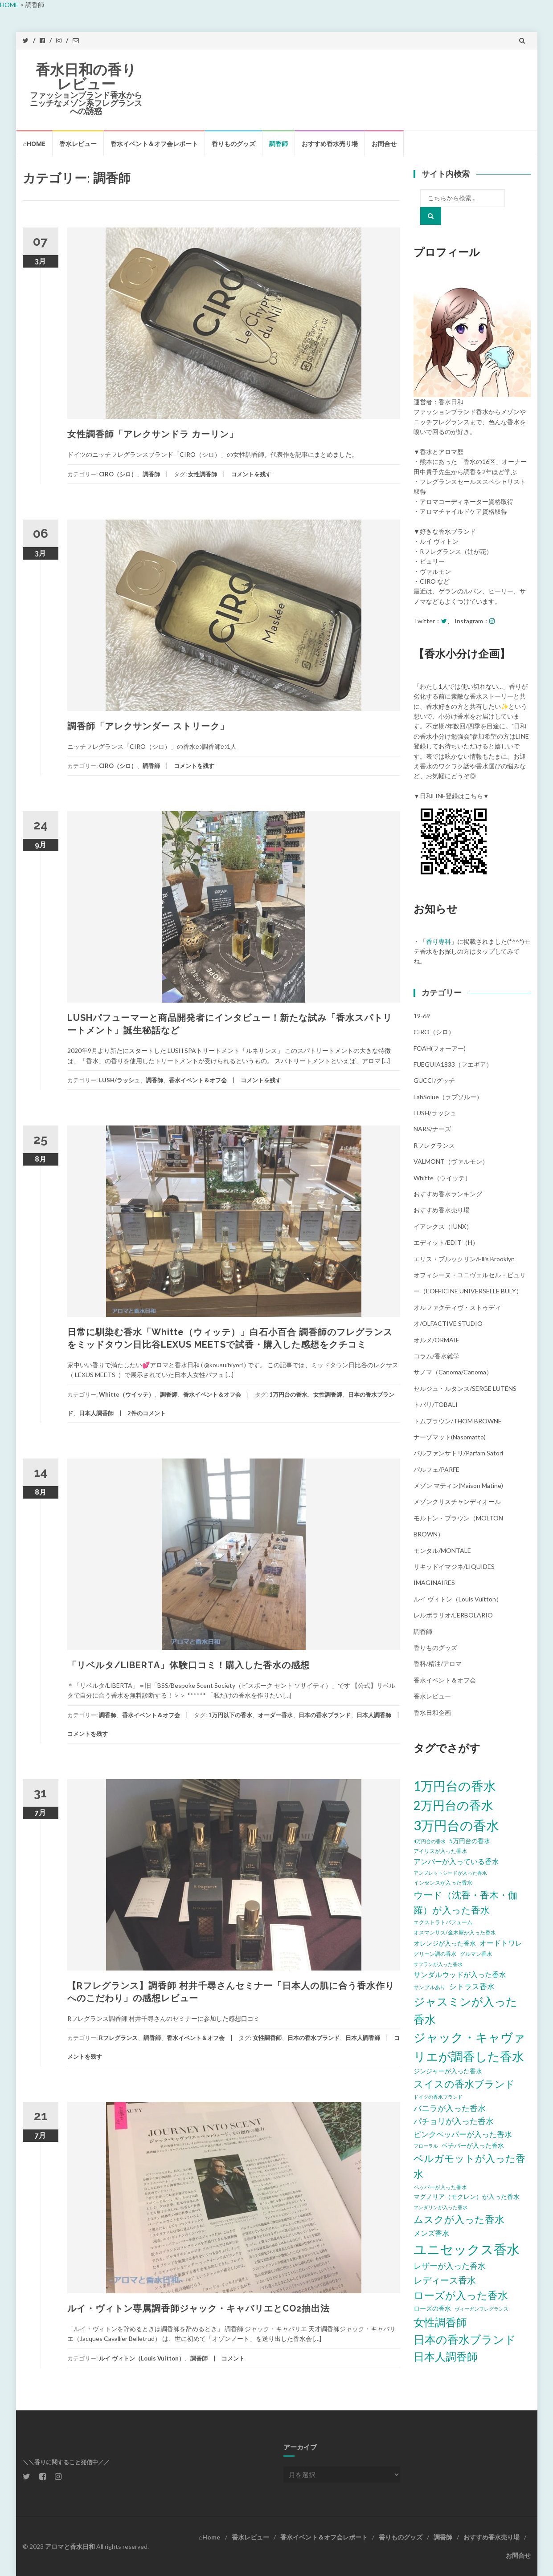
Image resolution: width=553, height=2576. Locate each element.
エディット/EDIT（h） (446, 1242)
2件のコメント (146, 1413)
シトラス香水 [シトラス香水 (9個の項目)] (472, 1986)
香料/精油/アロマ (438, 1663)
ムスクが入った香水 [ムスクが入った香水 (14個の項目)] (459, 2219)
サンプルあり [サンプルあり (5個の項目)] (430, 1987)
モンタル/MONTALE (442, 1550)
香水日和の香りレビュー (86, 76)
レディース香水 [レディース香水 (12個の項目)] (445, 2280)
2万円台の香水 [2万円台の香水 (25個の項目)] (453, 1805)
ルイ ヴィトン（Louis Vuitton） (141, 2358)
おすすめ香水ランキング (448, 1194)
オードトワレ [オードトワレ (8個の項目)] (500, 1942)
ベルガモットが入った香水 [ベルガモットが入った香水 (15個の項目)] (469, 2166)
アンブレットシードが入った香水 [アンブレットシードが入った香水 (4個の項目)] (450, 1873)
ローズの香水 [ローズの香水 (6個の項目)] (432, 2308)
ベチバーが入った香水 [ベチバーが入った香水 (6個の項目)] (473, 2145)
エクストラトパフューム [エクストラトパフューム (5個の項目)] (443, 1922)
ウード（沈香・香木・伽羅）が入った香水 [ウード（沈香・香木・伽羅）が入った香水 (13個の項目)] (465, 1902)
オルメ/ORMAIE (436, 1340)
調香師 (278, 143)
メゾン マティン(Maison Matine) (458, 1485)
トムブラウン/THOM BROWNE (458, 1421)
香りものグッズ (233, 143)
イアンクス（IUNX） (443, 1226)
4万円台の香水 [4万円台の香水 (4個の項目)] (430, 1841)
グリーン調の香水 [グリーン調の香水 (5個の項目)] (435, 1953)
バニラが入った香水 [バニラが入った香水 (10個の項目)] (450, 2108)
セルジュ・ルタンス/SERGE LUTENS (465, 1388)
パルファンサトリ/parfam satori (458, 1453)
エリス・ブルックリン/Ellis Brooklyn (464, 1259)
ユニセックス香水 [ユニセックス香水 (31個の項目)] (467, 2249)
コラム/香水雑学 (436, 1356)
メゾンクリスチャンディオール (457, 1501)
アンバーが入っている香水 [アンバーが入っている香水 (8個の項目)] (456, 1861)
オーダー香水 (275, 1715)
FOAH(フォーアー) (440, 1048)
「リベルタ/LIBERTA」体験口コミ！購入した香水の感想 (188, 1665)
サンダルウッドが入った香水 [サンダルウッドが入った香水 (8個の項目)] (460, 1974)
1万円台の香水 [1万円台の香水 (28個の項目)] (455, 1785)
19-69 (422, 1016)
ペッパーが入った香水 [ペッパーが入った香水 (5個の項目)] (440, 2187)
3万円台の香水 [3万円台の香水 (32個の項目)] (456, 1825)
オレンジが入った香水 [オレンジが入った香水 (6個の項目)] (445, 1943)
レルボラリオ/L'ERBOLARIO (453, 1615)
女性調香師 (202, 474)
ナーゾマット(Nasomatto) (450, 1437)
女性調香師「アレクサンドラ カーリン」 (152, 434)
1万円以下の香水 (230, 1715)
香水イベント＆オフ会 (198, 1080)
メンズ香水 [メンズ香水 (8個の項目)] (431, 2233)
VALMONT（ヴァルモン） (451, 1161)
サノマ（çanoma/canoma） (453, 1372)
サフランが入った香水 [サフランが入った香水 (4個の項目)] (438, 1964)
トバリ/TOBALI (436, 1404)
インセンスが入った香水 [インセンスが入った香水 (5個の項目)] (443, 1882)
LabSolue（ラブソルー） (448, 1097)
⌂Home (34, 143)
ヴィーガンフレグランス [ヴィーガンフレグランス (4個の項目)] (481, 2309)
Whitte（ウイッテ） (126, 1394)
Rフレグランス (118, 2037)
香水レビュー (78, 143)
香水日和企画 (432, 1712)
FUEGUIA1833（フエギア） (453, 1064)
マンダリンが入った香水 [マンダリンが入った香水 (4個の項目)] (440, 2207)
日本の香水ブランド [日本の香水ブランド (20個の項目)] (465, 2339)
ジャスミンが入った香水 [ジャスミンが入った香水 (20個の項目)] (465, 2010)
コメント (233, 2358)
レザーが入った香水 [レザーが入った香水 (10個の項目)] (450, 2266)
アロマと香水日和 (70, 2546)
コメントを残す (251, 474)
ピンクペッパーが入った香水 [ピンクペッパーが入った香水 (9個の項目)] (463, 2134)
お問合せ (384, 143)
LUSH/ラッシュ (119, 1080)
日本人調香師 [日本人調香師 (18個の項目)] (446, 2356)
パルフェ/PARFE (436, 1469)
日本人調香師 (96, 1413)
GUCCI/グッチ (434, 1080)
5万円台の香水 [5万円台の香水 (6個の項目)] (469, 1841)
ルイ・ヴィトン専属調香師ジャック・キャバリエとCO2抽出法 (198, 2308)
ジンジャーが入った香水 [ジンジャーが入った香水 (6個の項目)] (448, 2071)
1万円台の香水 (288, 1394)
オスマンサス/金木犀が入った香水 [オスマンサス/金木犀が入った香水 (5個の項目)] (455, 1932)
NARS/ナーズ (432, 1129)
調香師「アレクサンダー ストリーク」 (148, 726)
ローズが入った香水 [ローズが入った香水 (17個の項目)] (461, 2295)
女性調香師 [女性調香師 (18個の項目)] (440, 2322)
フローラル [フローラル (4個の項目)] (426, 2146)
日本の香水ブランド (325, 1715)
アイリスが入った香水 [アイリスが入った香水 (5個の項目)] (440, 1851)
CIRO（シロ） (118, 474)
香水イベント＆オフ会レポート (154, 143)
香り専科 (438, 941)
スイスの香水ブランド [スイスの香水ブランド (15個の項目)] (464, 2084)
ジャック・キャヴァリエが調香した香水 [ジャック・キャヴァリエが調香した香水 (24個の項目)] (469, 2047)
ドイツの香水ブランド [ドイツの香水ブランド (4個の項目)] (438, 2097)
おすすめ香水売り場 (330, 143)
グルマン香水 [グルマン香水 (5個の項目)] (476, 1953)
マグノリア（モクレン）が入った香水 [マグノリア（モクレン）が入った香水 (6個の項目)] (467, 2196)
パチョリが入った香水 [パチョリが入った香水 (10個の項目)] (454, 2121)
